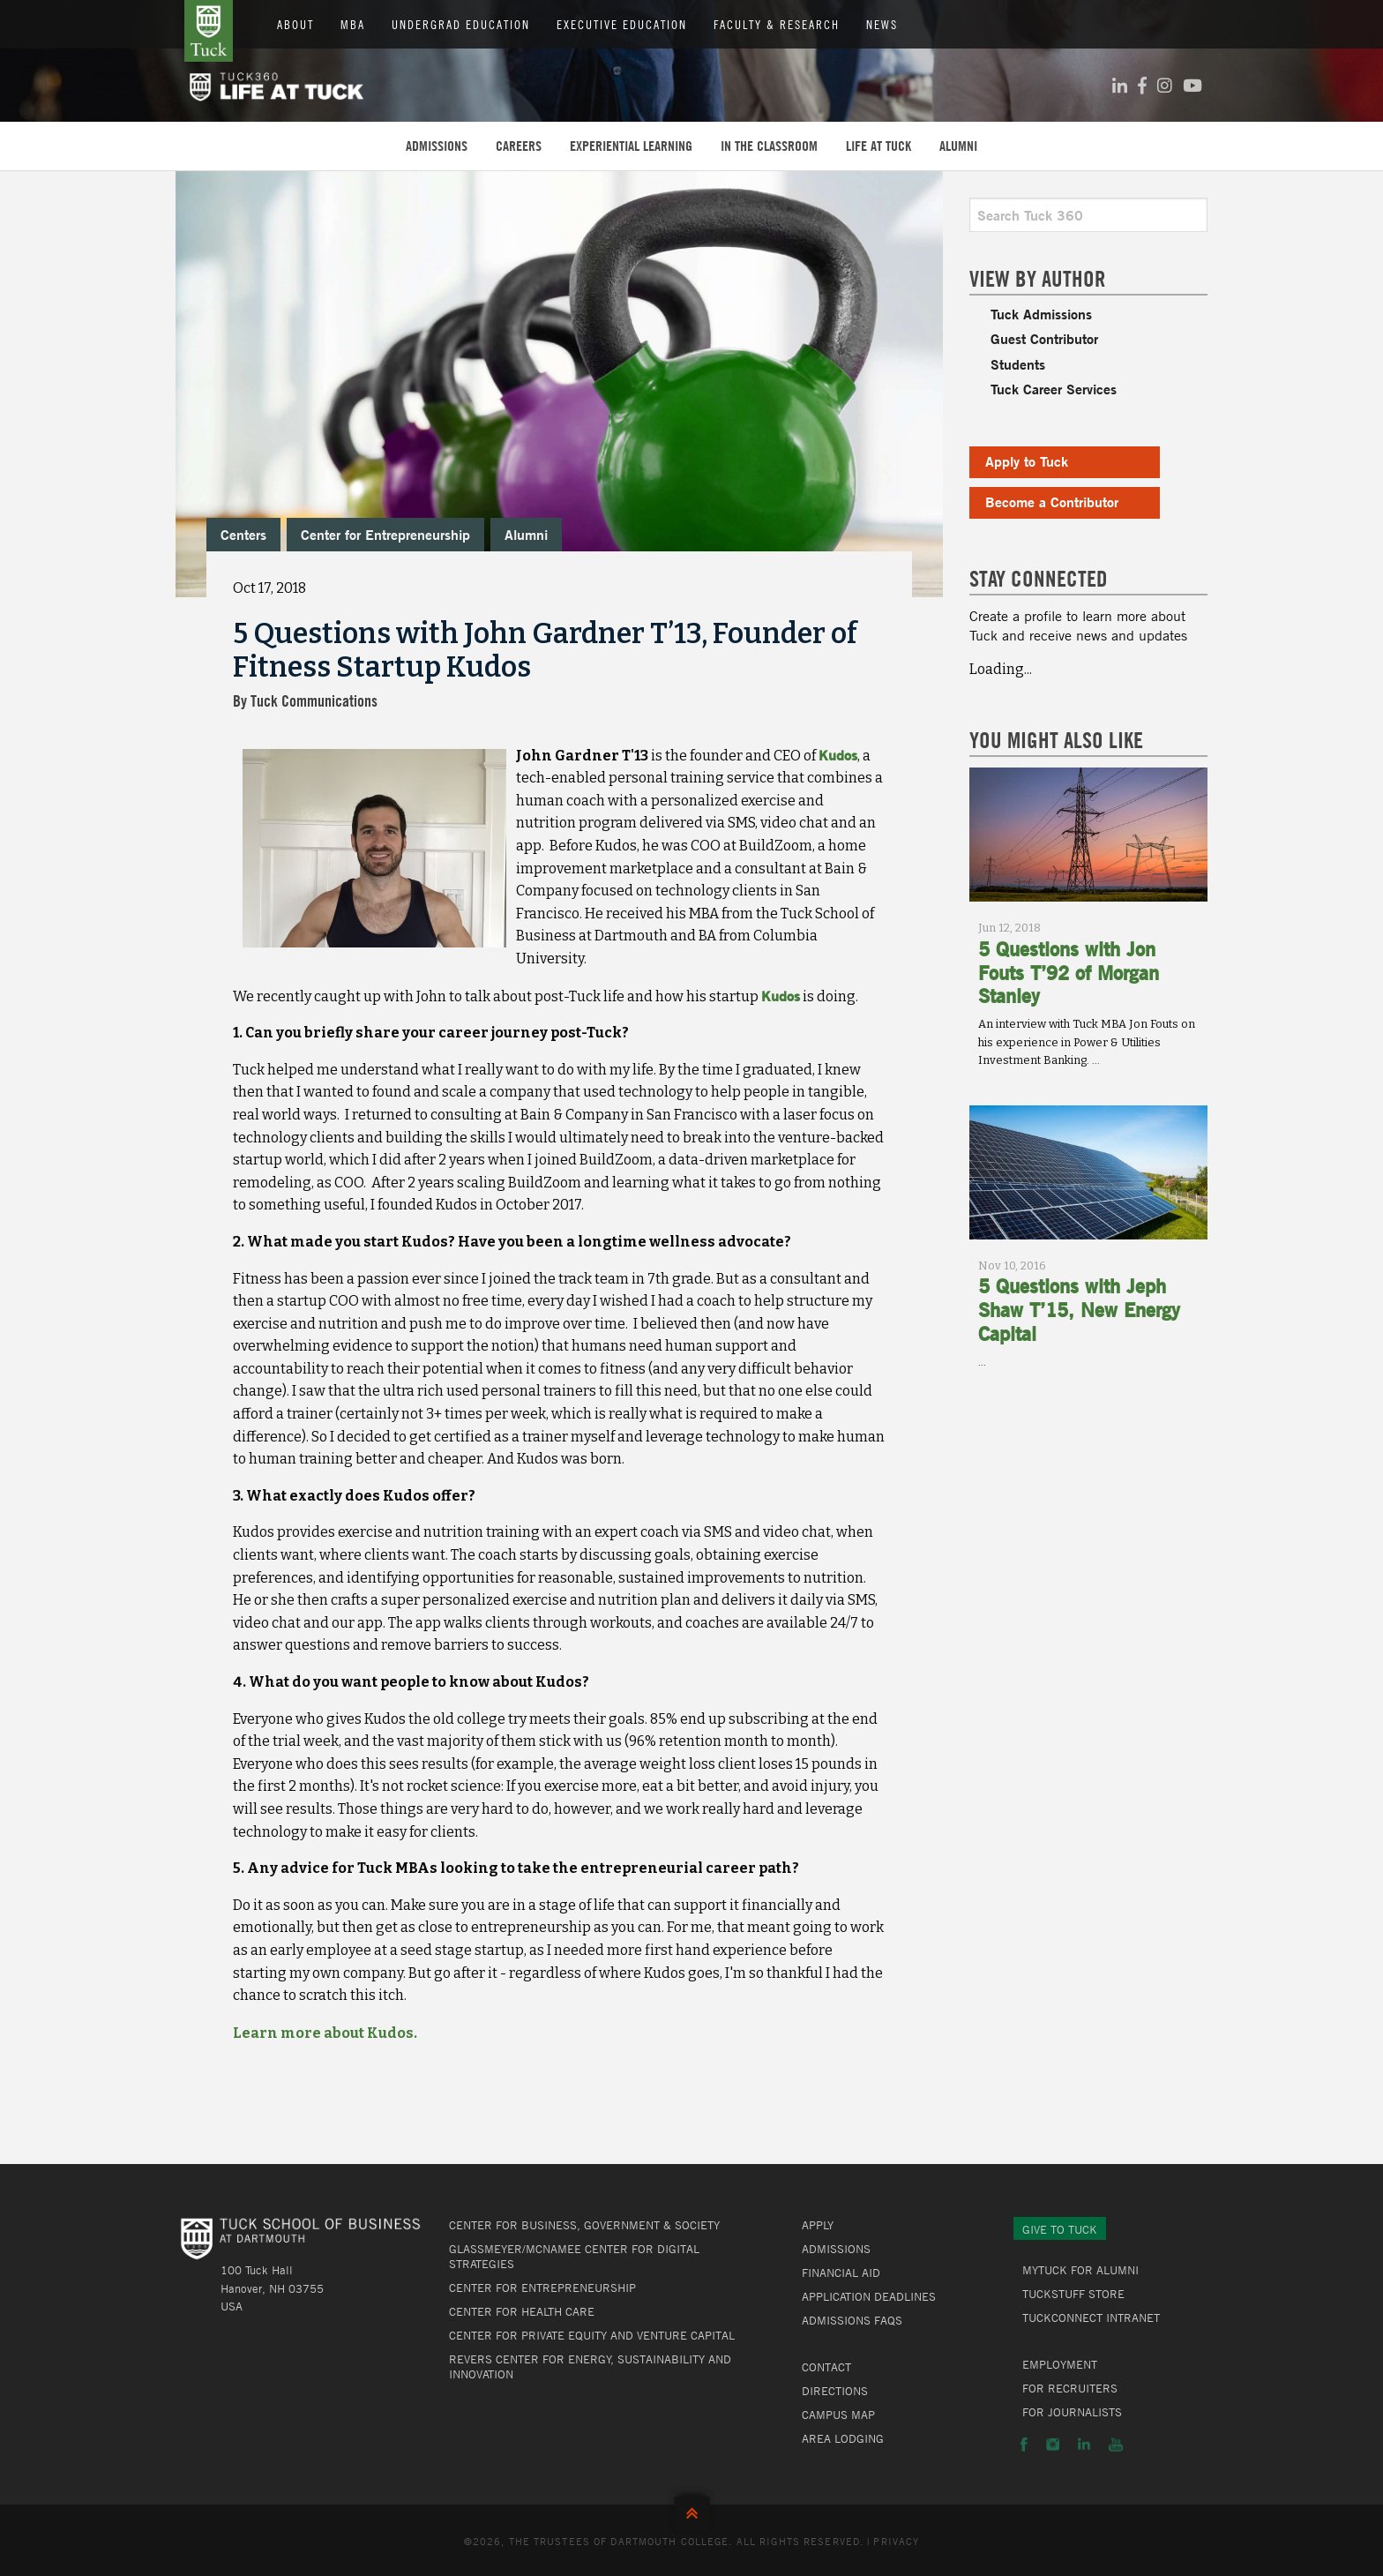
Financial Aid (841, 2272)
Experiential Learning (631, 145)
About (295, 24)
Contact (826, 2367)
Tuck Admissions (1041, 313)
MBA (352, 24)
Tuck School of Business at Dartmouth (208, 31)
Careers (519, 145)
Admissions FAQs (852, 2320)
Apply (818, 2225)
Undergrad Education (461, 24)
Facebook (1024, 2444)
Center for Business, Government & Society (584, 2225)
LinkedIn (1084, 2444)
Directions (835, 2391)
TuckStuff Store (1073, 2294)
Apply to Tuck (1026, 461)
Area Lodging (843, 2438)
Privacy (896, 2541)
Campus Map (838, 2415)
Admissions (436, 145)
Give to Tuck (1059, 2229)
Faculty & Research (777, 24)
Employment (1059, 2364)
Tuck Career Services (1054, 388)
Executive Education (622, 24)
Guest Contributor (1044, 338)
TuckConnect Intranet (1091, 2317)
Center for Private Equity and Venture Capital (592, 2335)
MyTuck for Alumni (1080, 2270)
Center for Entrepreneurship (385, 534)
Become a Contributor (1051, 501)
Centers (243, 534)
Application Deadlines (869, 2296)
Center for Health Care (521, 2311)
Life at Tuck (878, 145)
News (882, 24)
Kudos (838, 754)
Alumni (958, 145)
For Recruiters (1070, 2388)
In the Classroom (769, 145)
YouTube (1116, 2444)
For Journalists (1072, 2412)
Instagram (1052, 2444)
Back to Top (692, 2509)
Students (1018, 364)
